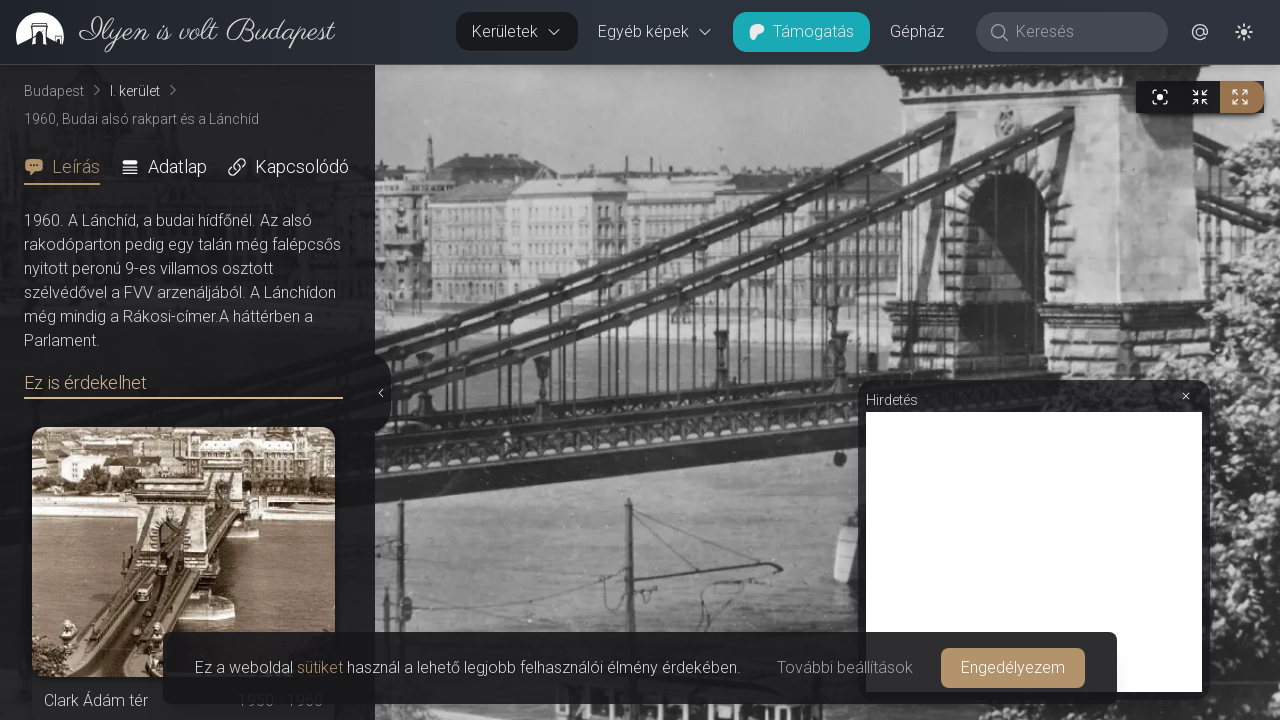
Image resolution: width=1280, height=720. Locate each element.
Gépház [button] (917, 31)
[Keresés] (1082, 32)
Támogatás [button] (801, 31)
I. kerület (135, 91)
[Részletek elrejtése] (381, 393)
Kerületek (517, 31)
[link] (167, 32)
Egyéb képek (655, 31)
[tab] (68, 167)
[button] (1200, 32)
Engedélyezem (1013, 667)
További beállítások (845, 667)
